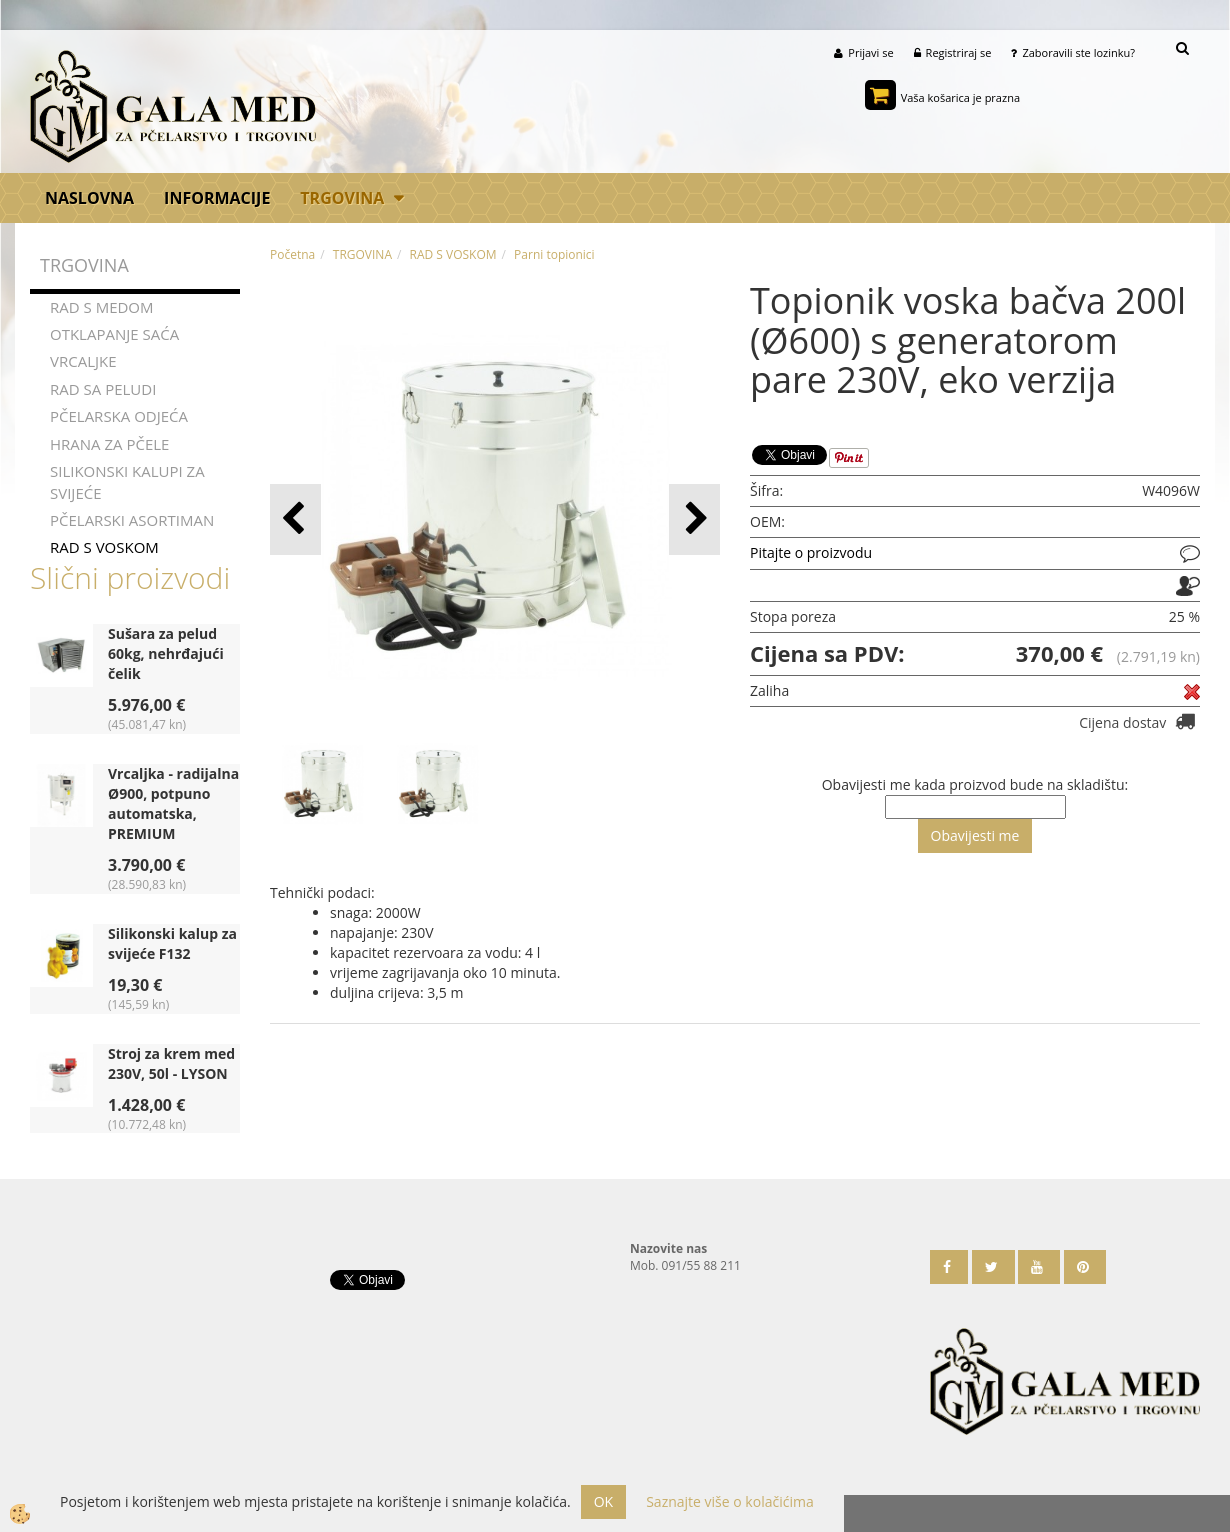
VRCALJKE (83, 362)
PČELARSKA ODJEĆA (119, 416)
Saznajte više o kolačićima (729, 1501)
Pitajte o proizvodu (811, 552)
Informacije (217, 198)
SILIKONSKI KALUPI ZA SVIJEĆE (127, 481)
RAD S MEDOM (102, 307)
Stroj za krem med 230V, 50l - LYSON (171, 1063)
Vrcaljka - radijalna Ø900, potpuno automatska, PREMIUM (173, 803)
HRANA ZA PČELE (109, 444)
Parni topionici (554, 254)
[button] (694, 519)
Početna (292, 254)
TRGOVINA (342, 198)
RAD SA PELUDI (103, 389)
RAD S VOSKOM (104, 548)
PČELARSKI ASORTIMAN (132, 520)
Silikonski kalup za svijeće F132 (172, 943)
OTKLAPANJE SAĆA (114, 334)
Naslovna (89, 198)
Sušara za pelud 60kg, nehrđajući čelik (166, 653)
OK (603, 1501)
